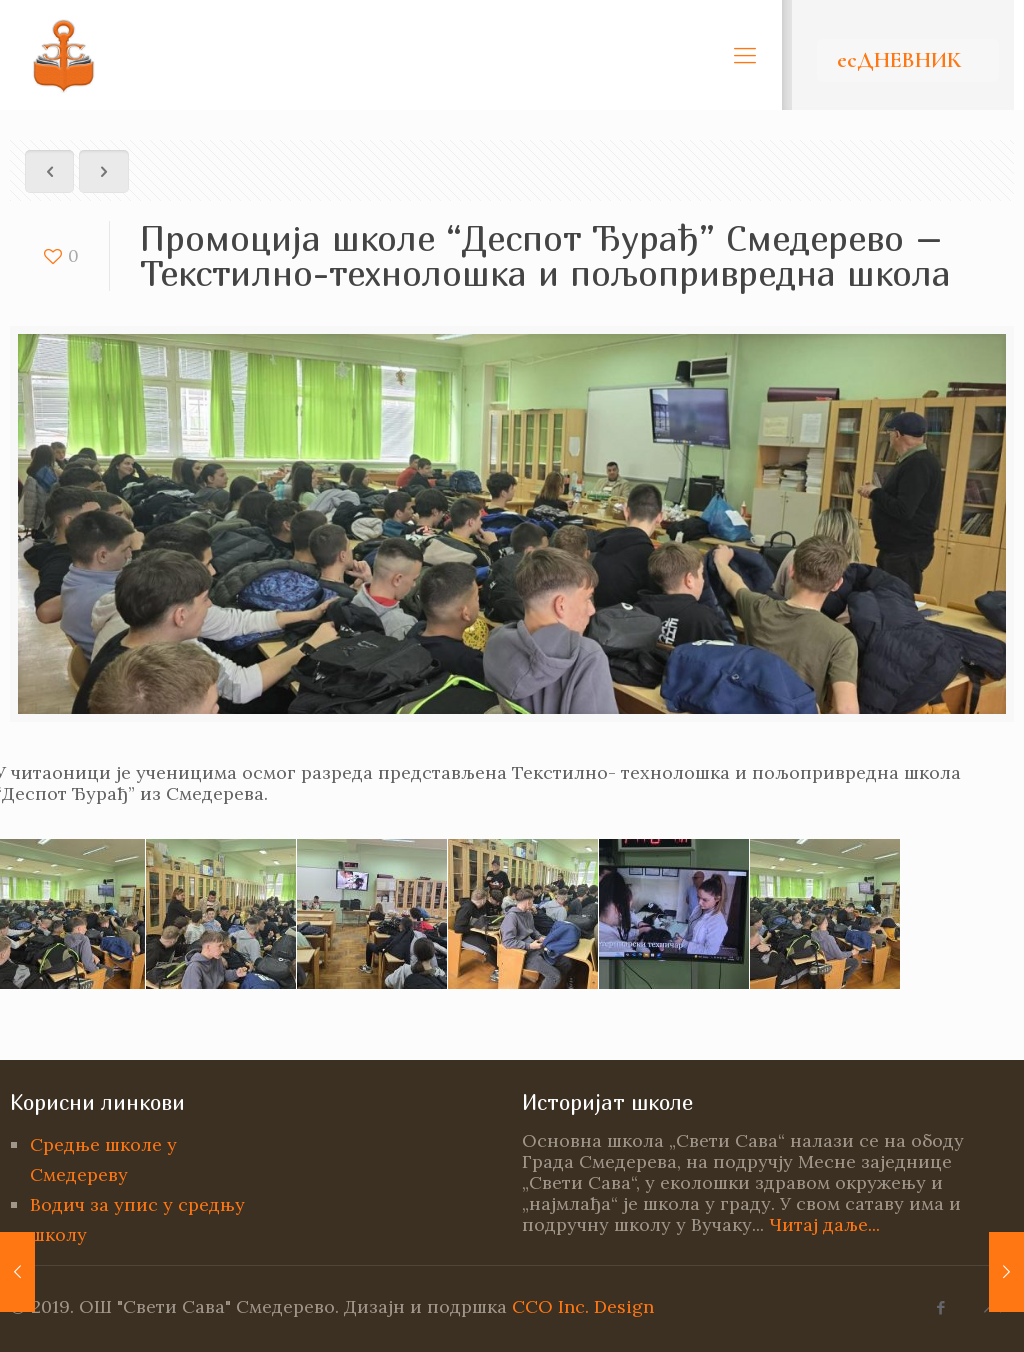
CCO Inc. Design (583, 1306)
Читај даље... (824, 1224)
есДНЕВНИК (899, 60)
